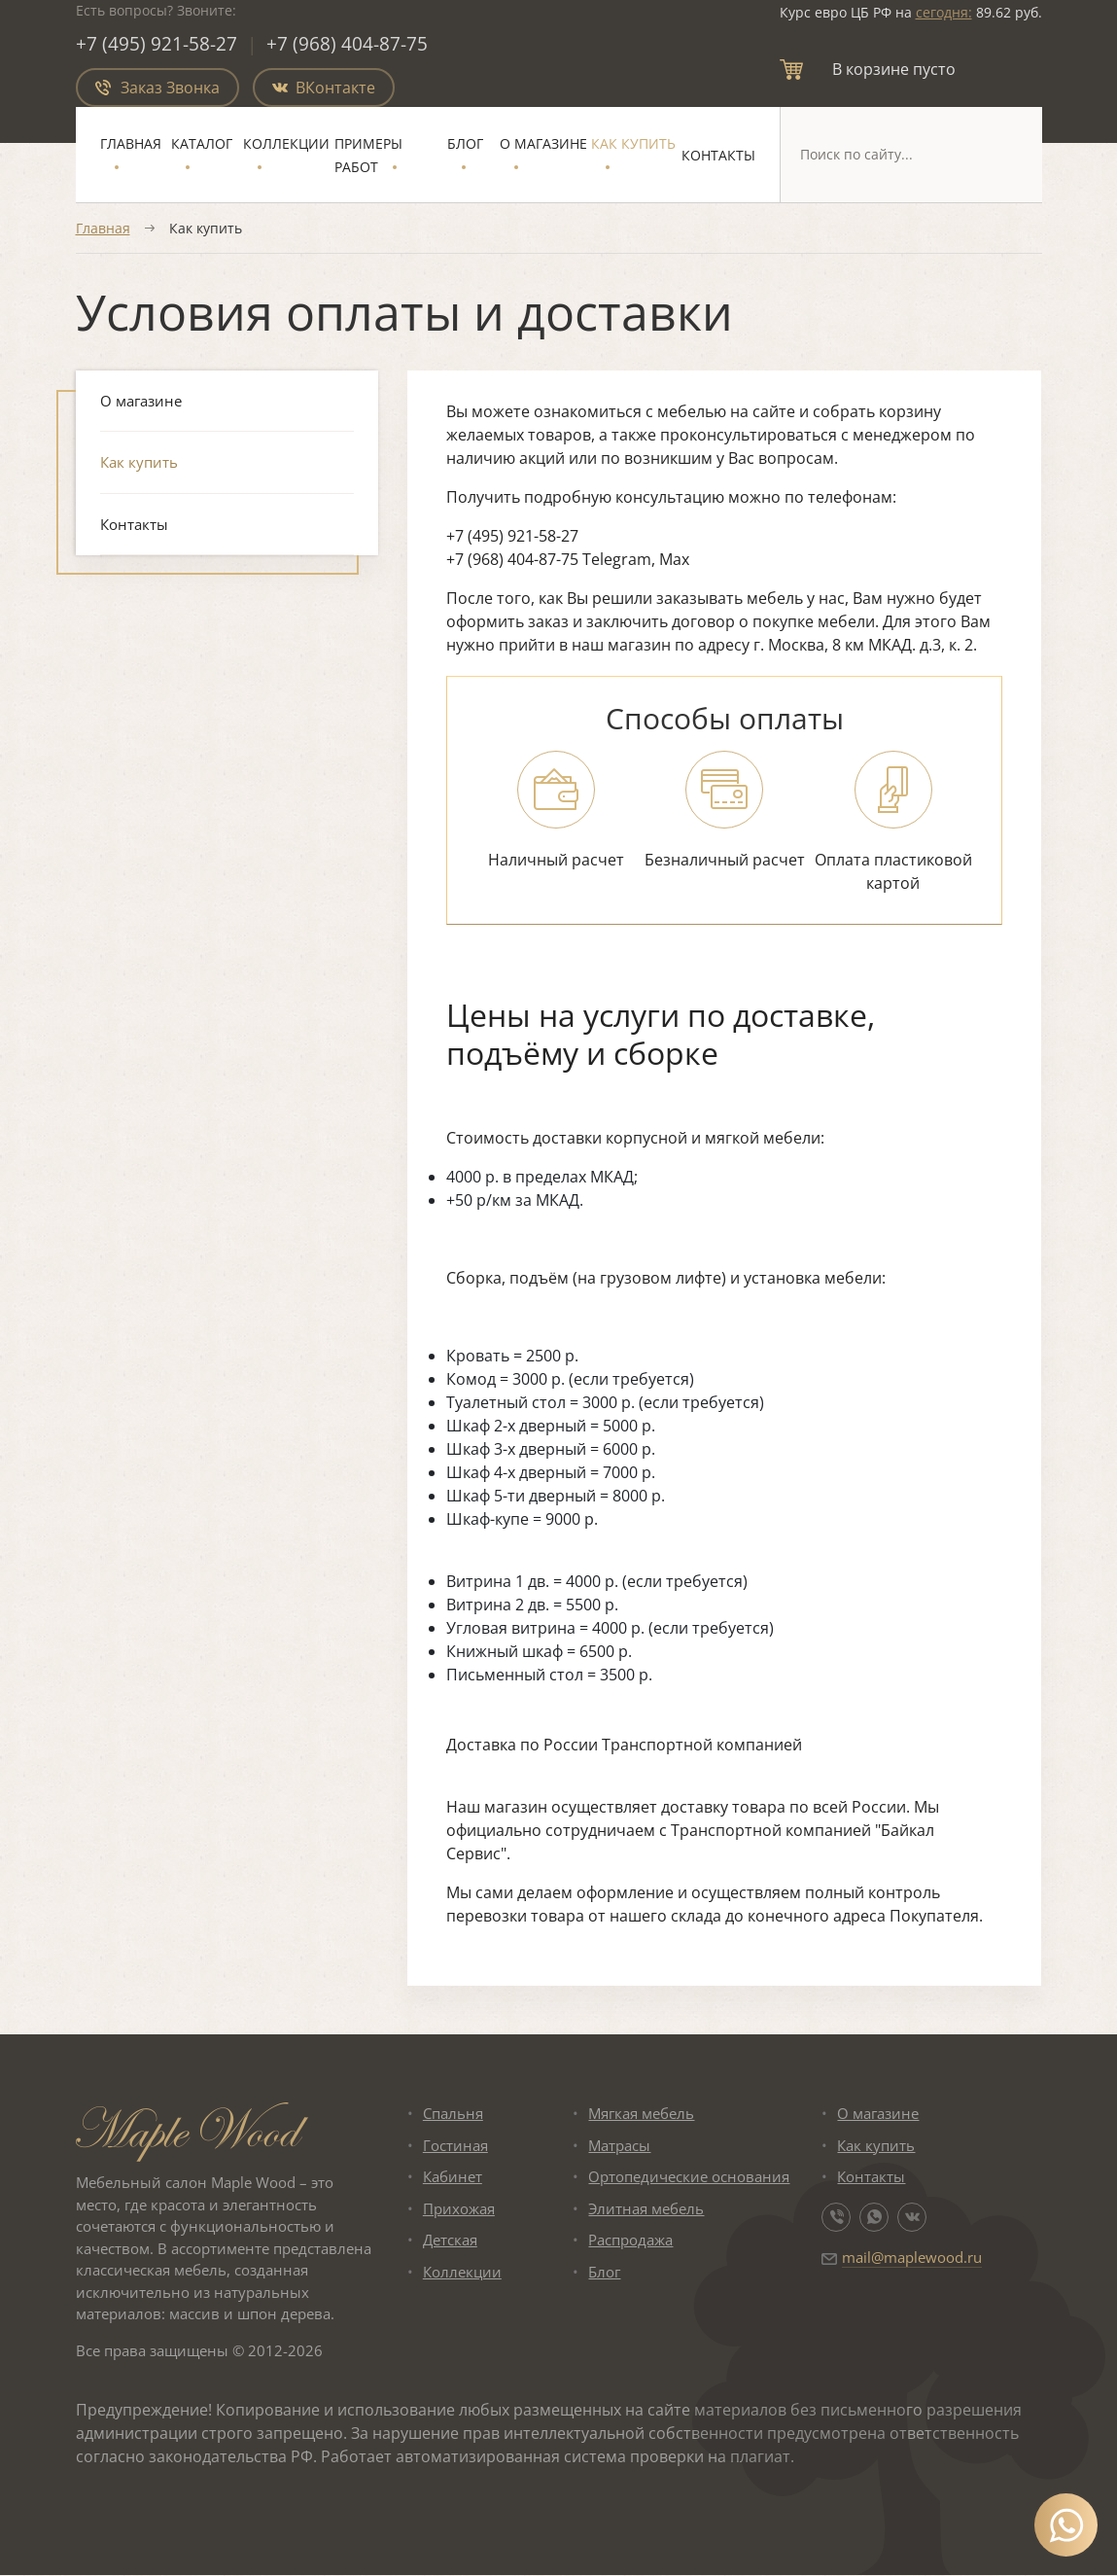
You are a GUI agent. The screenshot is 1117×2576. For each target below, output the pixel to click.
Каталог (201, 144)
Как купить (633, 144)
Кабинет (452, 2177)
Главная (130, 144)
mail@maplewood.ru (912, 2258)
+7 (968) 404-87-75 (348, 44)
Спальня (453, 2114)
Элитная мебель (646, 2209)
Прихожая (459, 2209)
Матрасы (619, 2146)
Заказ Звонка (157, 88)
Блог (465, 144)
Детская (450, 2240)
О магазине (543, 144)
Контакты (718, 156)
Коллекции (286, 144)
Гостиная (455, 2146)
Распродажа (630, 2240)
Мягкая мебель (641, 2114)
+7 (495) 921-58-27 (156, 44)
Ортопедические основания (688, 2177)
